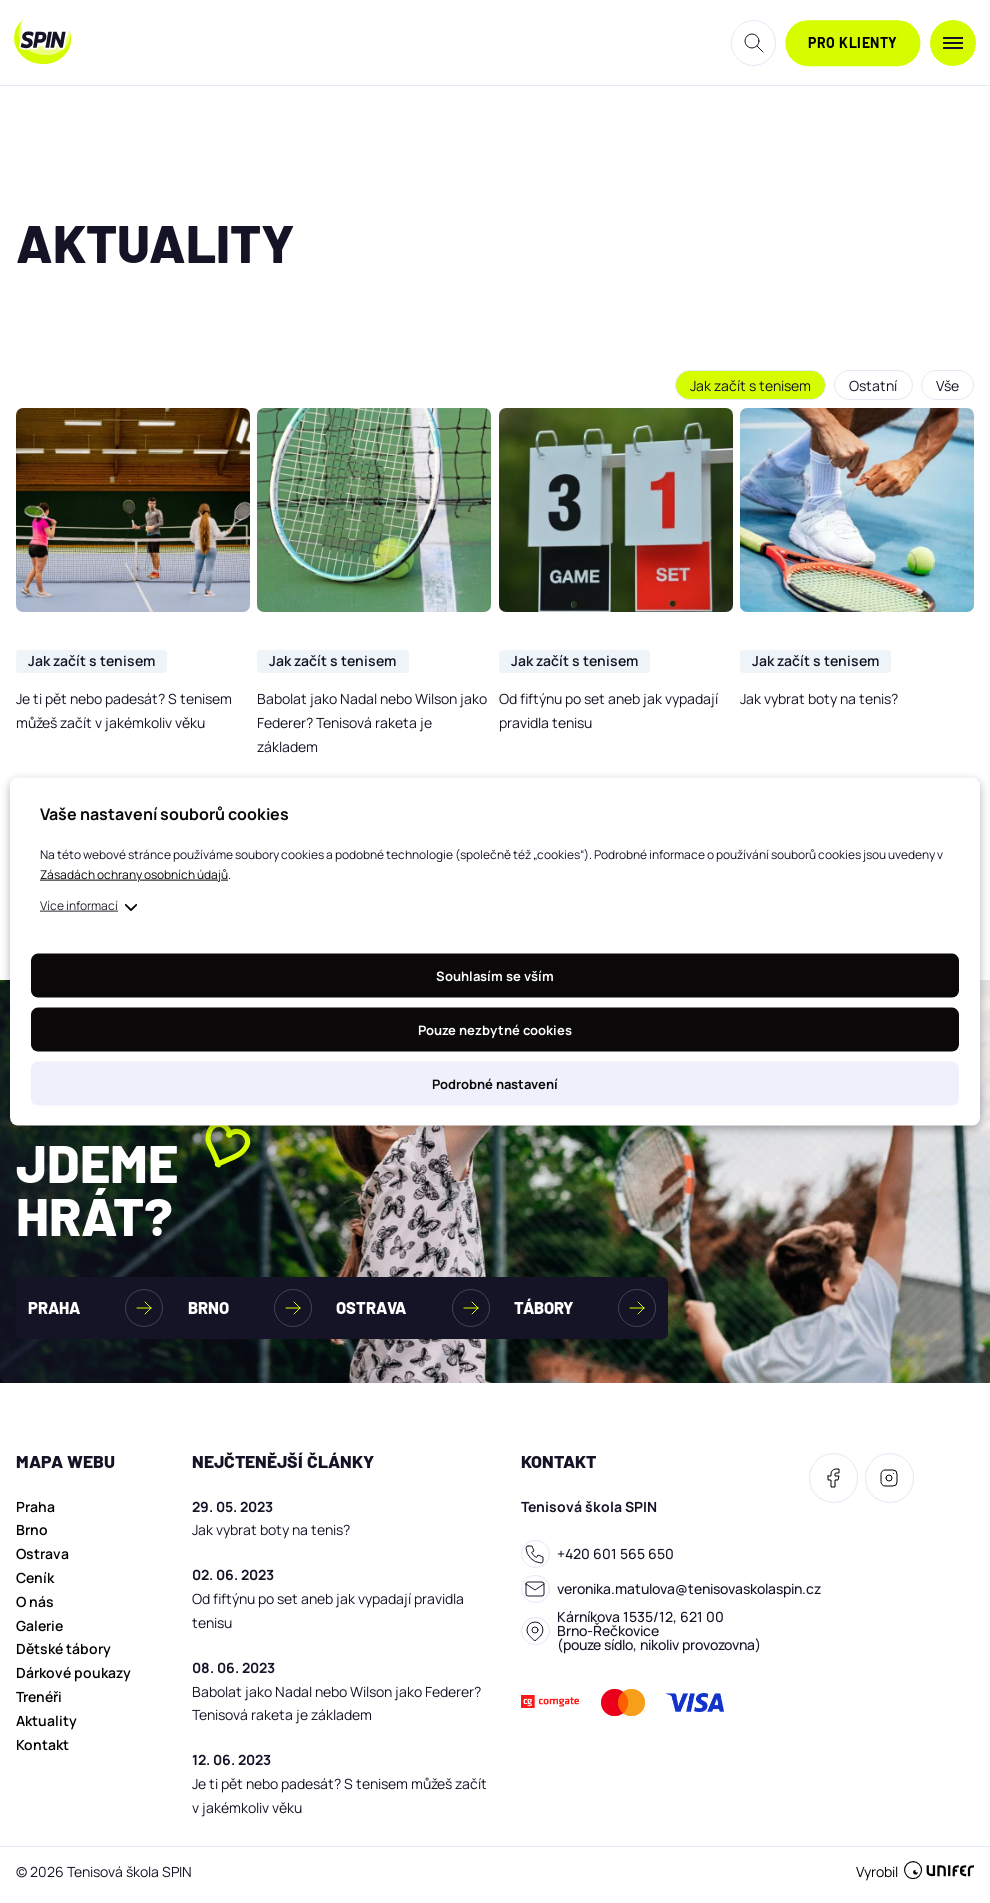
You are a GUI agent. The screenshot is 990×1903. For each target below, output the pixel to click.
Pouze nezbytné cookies (495, 1030)
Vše (946, 385)
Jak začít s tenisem (747, 385)
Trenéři (39, 1702)
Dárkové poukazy (73, 1678)
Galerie (39, 1631)
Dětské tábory (63, 1654)
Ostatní (871, 385)
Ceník (35, 1583)
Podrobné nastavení (495, 1084)
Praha (35, 1512)
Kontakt (42, 1750)
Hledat (754, 43)
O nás (35, 1607)
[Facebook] (833, 1483)
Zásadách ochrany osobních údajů (134, 874)
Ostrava (42, 1559)
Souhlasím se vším (495, 976)
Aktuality (46, 1726)
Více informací (79, 905)
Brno (32, 1535)
